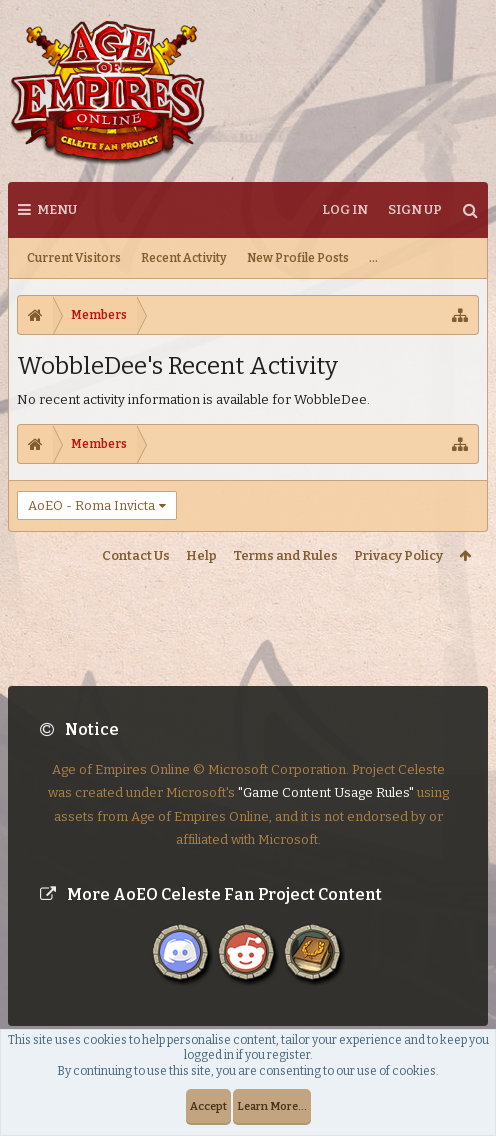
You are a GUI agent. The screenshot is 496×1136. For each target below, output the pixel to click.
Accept (208, 1106)
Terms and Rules (285, 555)
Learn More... (272, 1106)
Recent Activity (184, 258)
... (373, 258)
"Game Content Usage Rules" (326, 775)
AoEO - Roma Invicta (91, 505)
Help (201, 555)
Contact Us (136, 555)
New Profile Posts (298, 258)
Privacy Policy (398, 555)
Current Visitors (74, 258)
